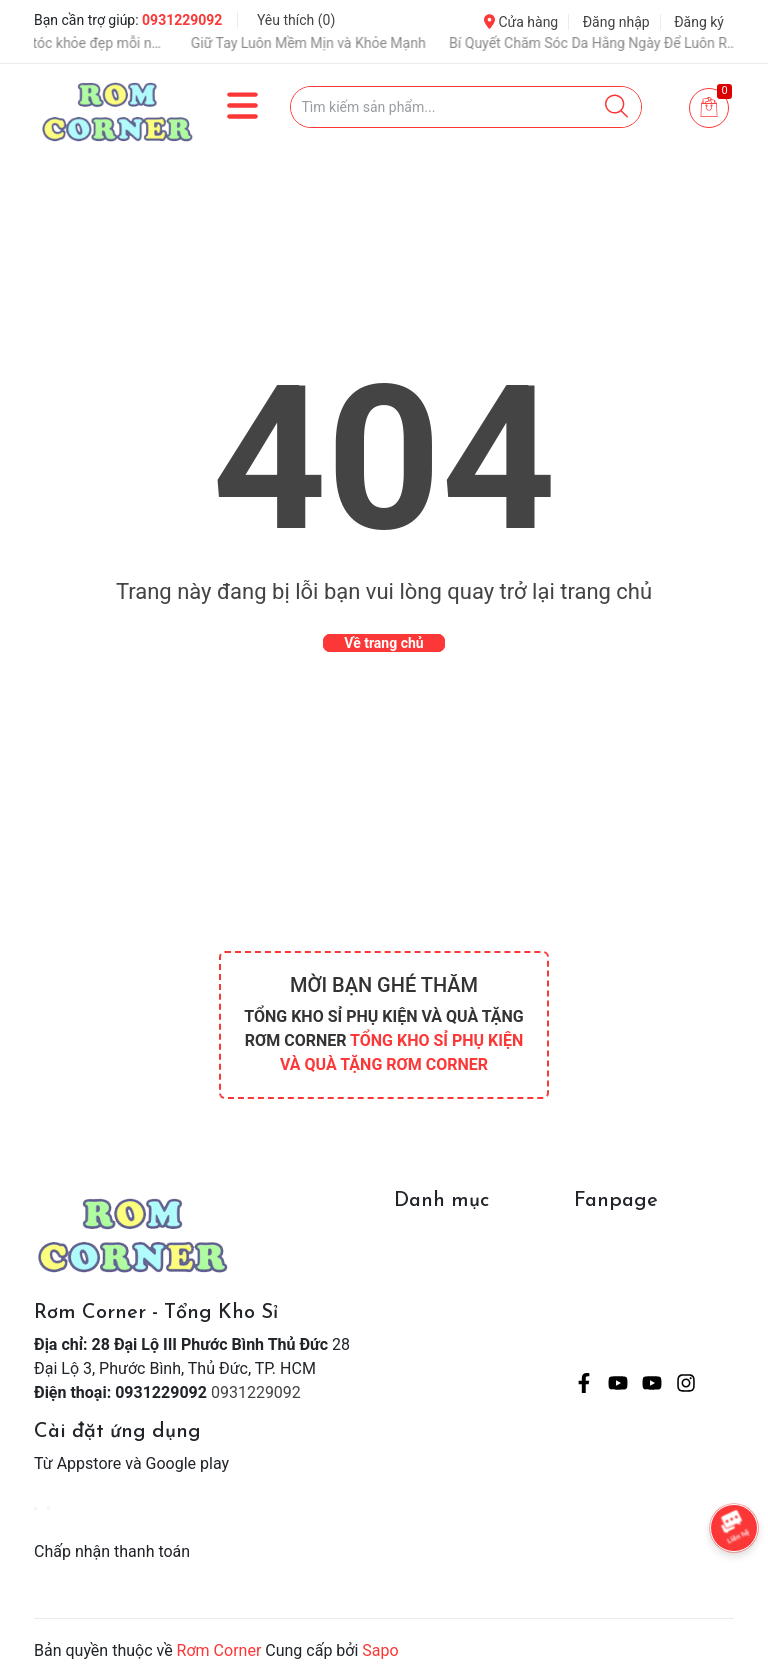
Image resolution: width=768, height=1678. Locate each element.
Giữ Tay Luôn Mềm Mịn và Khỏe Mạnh (327, 43)
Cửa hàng (521, 22)
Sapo (380, 1650)
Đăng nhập (616, 22)
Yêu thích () (296, 20)
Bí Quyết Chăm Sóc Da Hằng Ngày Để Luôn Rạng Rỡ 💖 (613, 43)
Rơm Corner (219, 1650)
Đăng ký (699, 22)
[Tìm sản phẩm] (466, 107)
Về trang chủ (383, 643)
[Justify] (616, 107)
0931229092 (182, 20)
